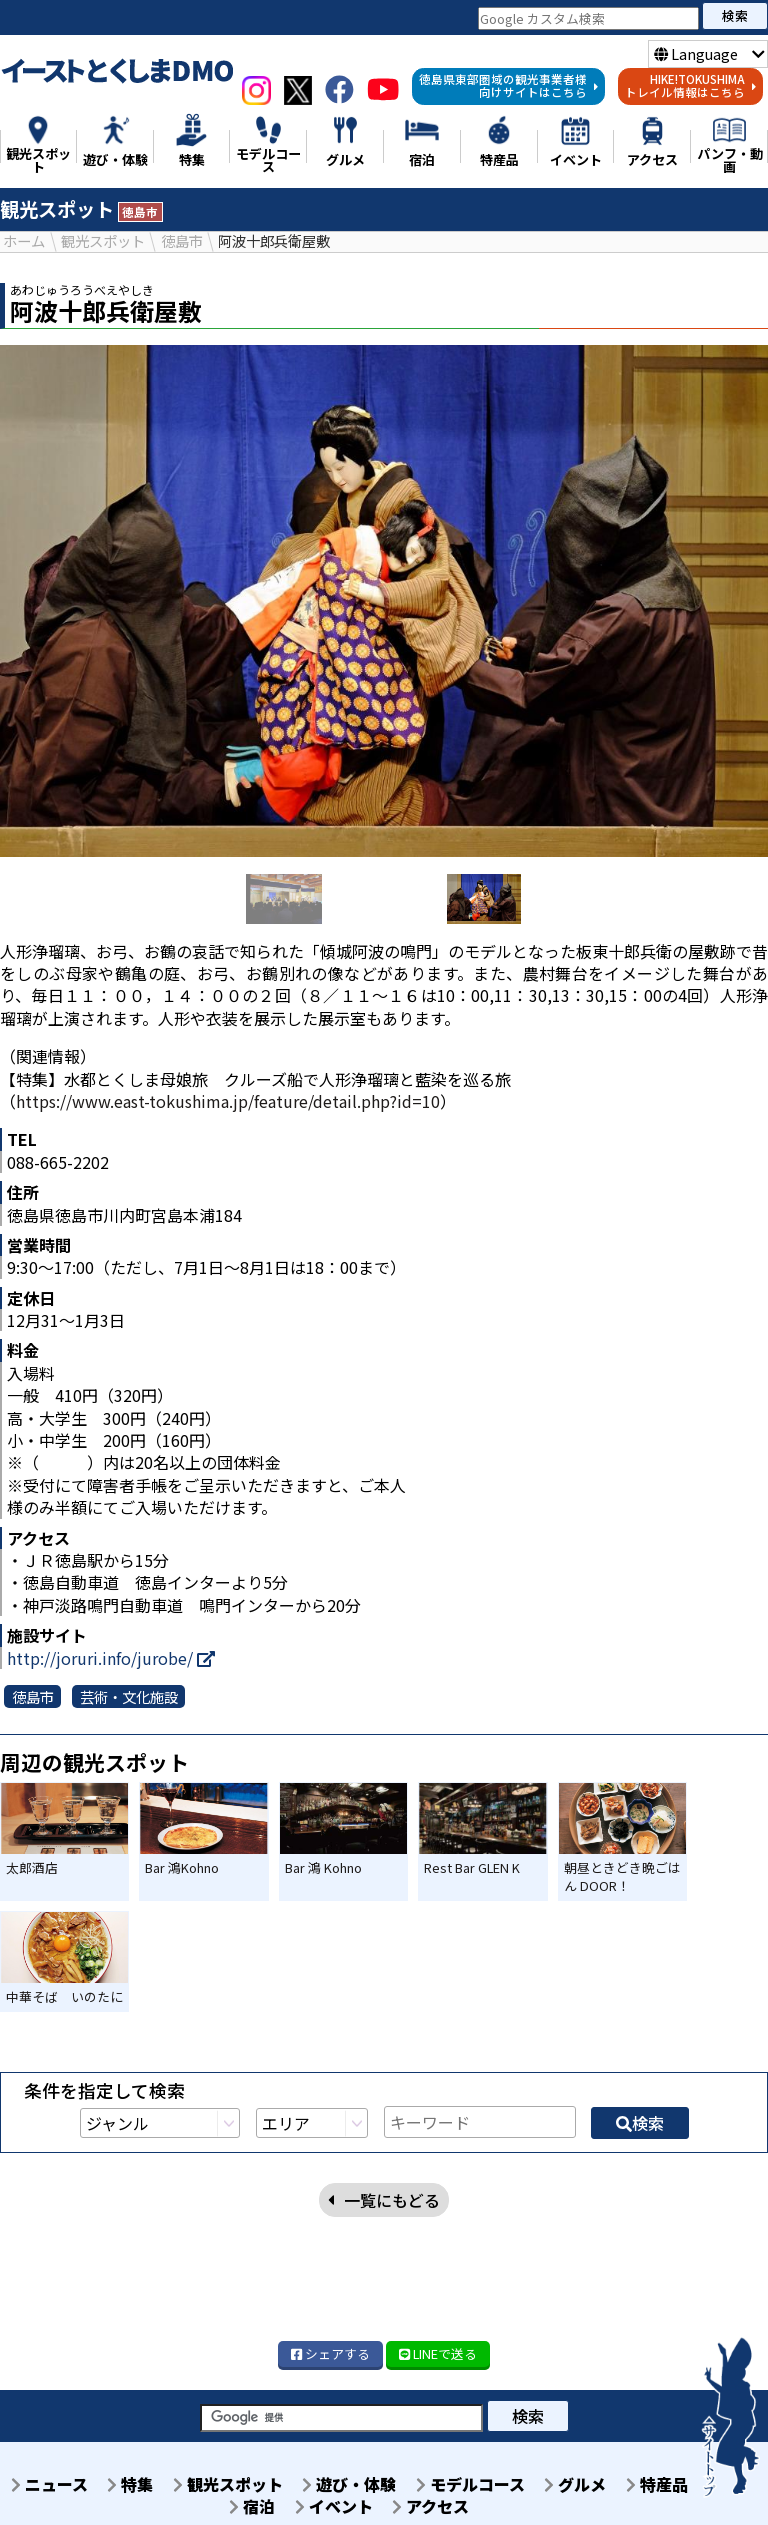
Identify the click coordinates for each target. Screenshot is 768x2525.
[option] (384, 600)
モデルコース (470, 2483)
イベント (334, 2505)
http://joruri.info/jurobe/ (111, 1657)
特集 (129, 2483)
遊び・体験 (349, 2483)
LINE (438, 2352)
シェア (330, 2352)
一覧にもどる (384, 2087)
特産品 (658, 2483)
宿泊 (252, 2505)
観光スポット (227, 2483)
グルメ (576, 2483)
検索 (735, 15)
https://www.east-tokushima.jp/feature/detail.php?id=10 (228, 1100)
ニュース (47, 2483)
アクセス (431, 2505)
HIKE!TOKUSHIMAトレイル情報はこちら (691, 86)
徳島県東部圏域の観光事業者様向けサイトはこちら (509, 86)
